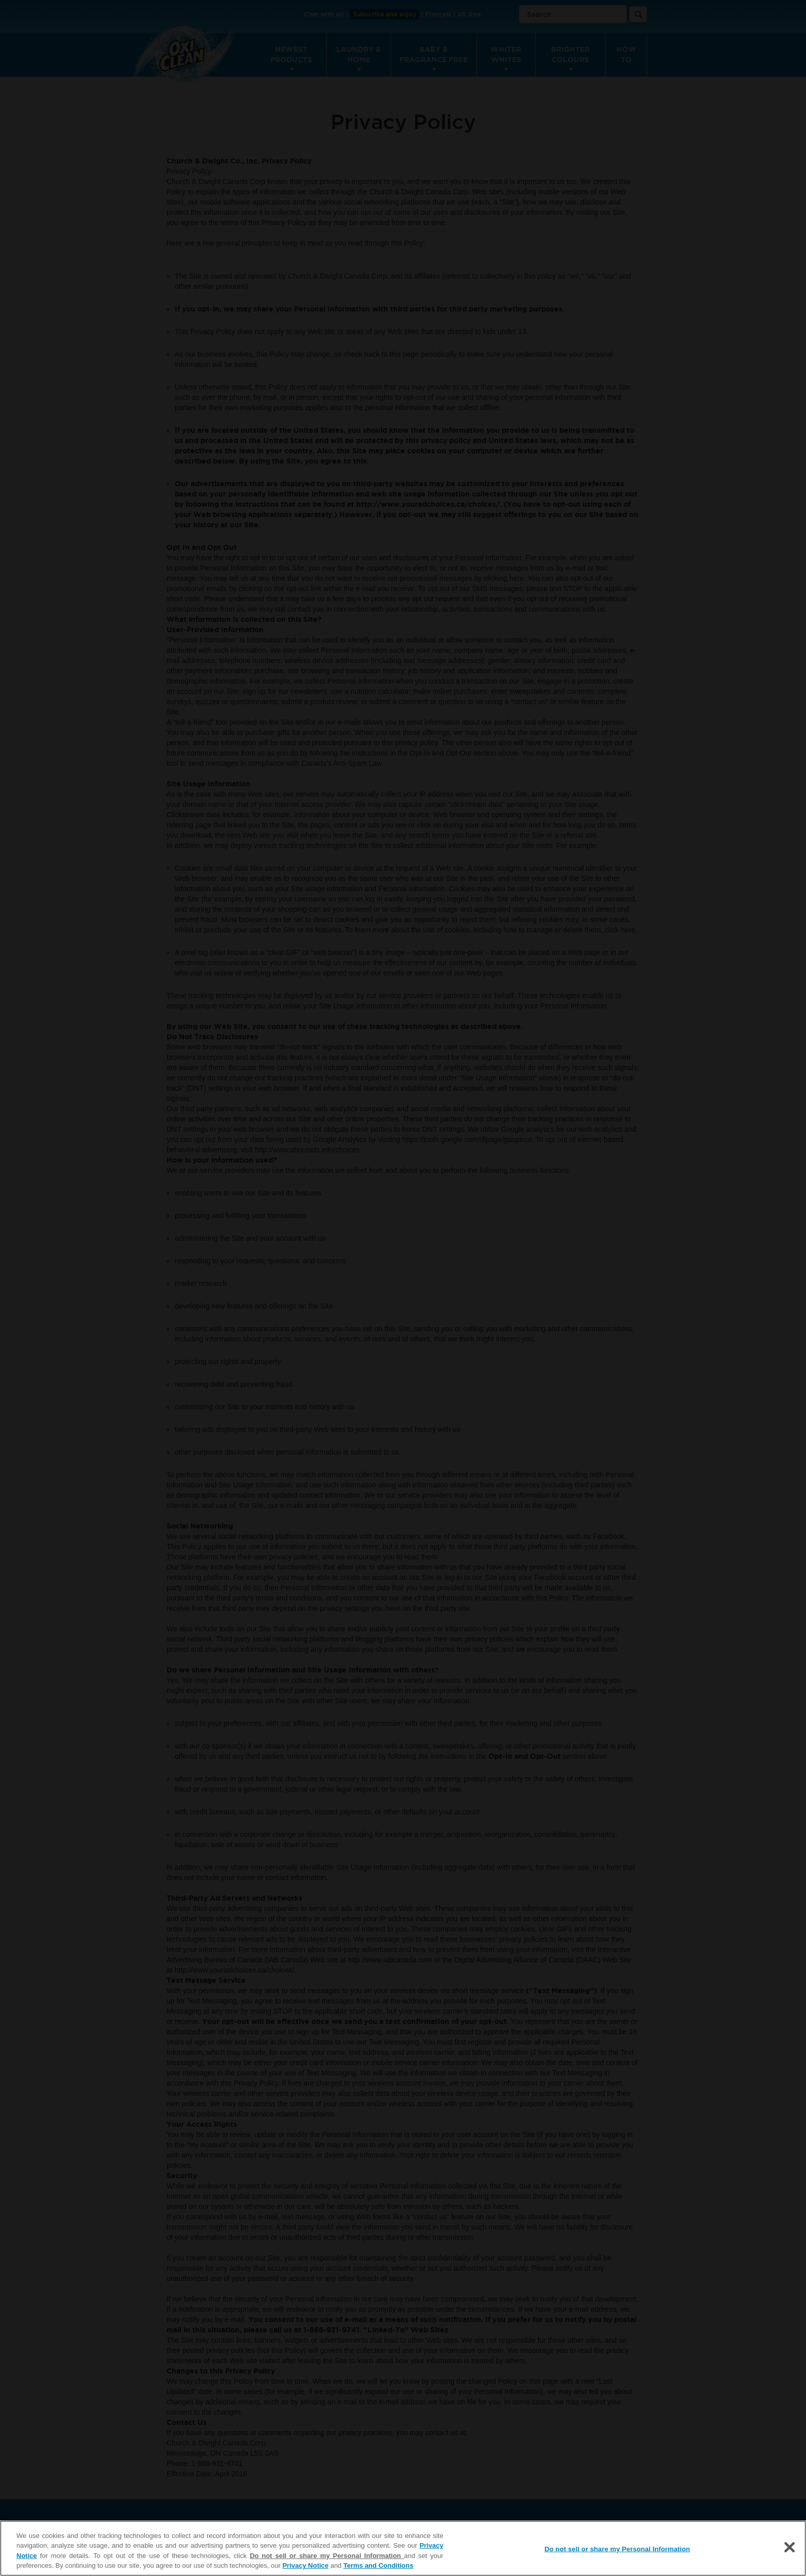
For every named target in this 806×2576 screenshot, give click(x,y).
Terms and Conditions (378, 2565)
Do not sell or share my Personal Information (327, 2556)
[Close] (789, 2547)
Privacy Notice (305, 2565)
